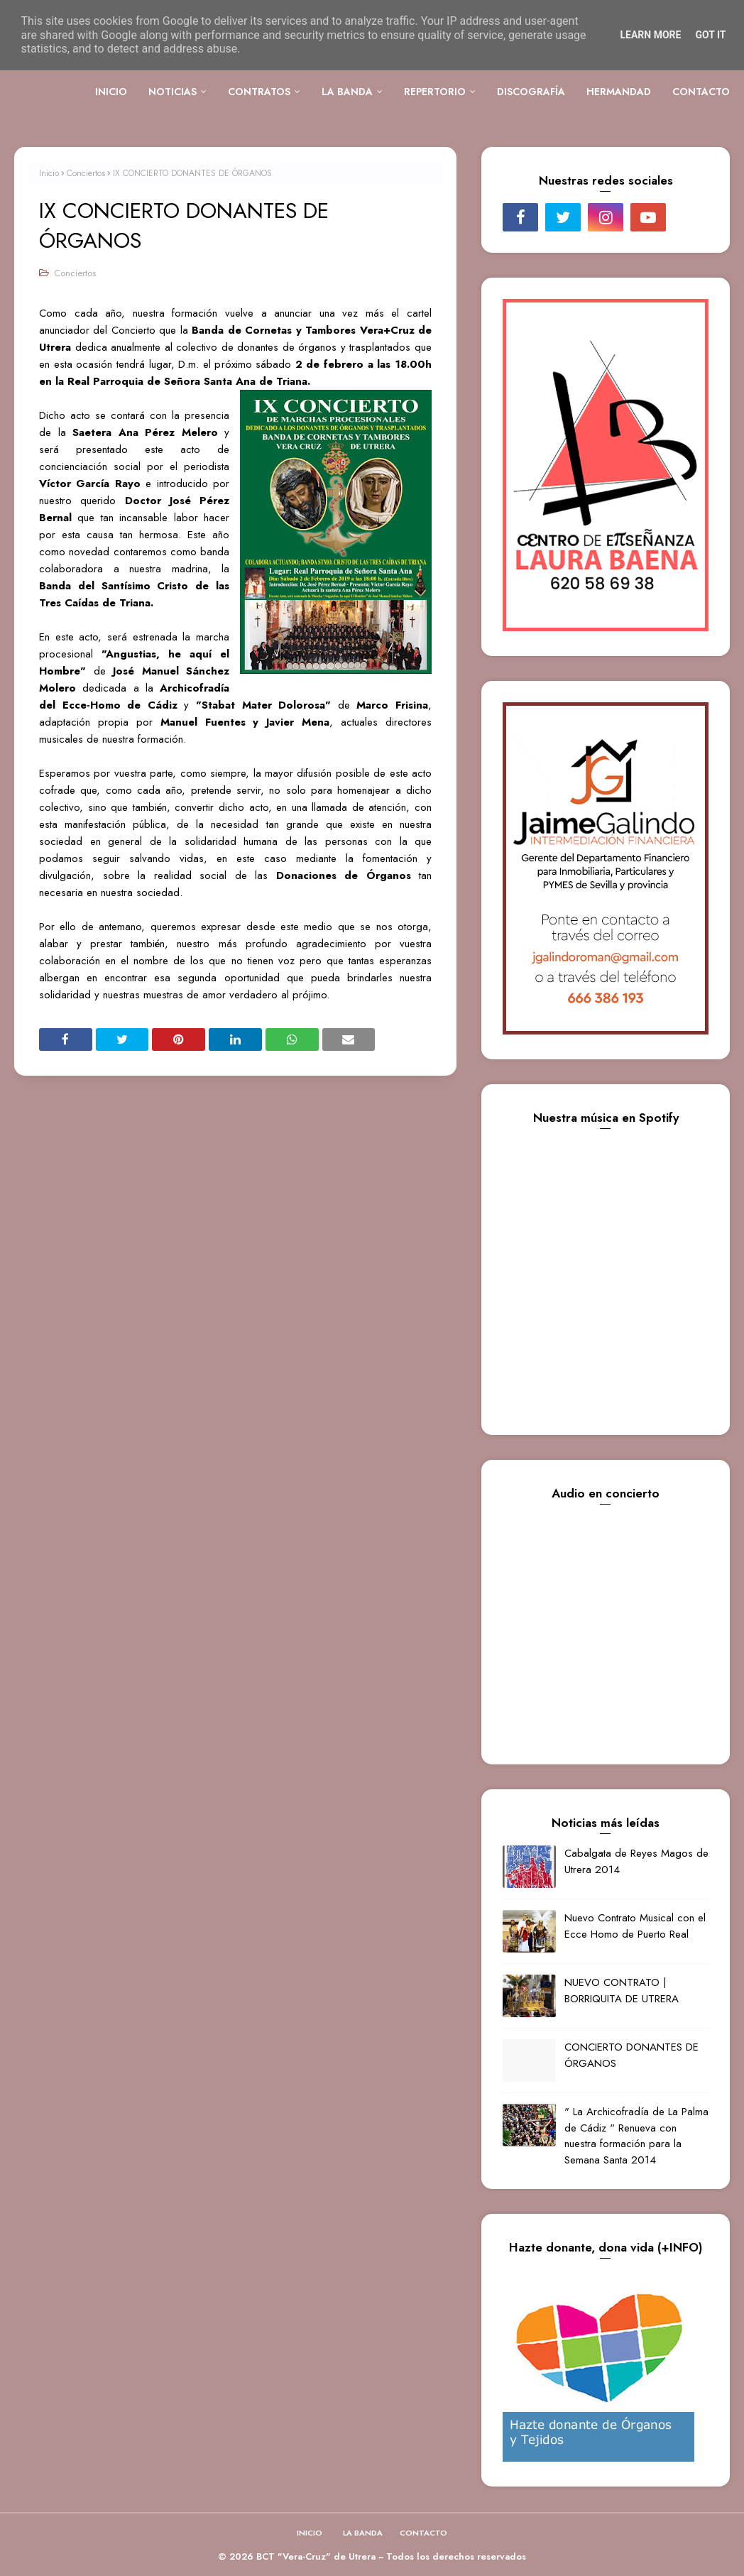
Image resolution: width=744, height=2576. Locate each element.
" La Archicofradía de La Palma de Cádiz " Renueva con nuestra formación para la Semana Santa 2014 (636, 2136)
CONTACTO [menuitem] (701, 91)
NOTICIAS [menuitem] (172, 91)
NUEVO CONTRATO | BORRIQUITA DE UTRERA (621, 1991)
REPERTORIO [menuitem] (435, 91)
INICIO (309, 2532)
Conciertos (86, 173)
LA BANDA (363, 2532)
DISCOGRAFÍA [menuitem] (531, 91)
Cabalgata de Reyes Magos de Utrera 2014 (636, 1861)
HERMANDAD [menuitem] (618, 91)
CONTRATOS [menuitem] (259, 91)
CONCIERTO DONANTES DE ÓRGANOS (631, 2055)
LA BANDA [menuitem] (347, 91)
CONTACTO (423, 2532)
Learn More (650, 34)
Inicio (49, 173)
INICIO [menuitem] (111, 91)
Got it (710, 34)
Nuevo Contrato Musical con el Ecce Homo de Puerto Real (635, 1926)
